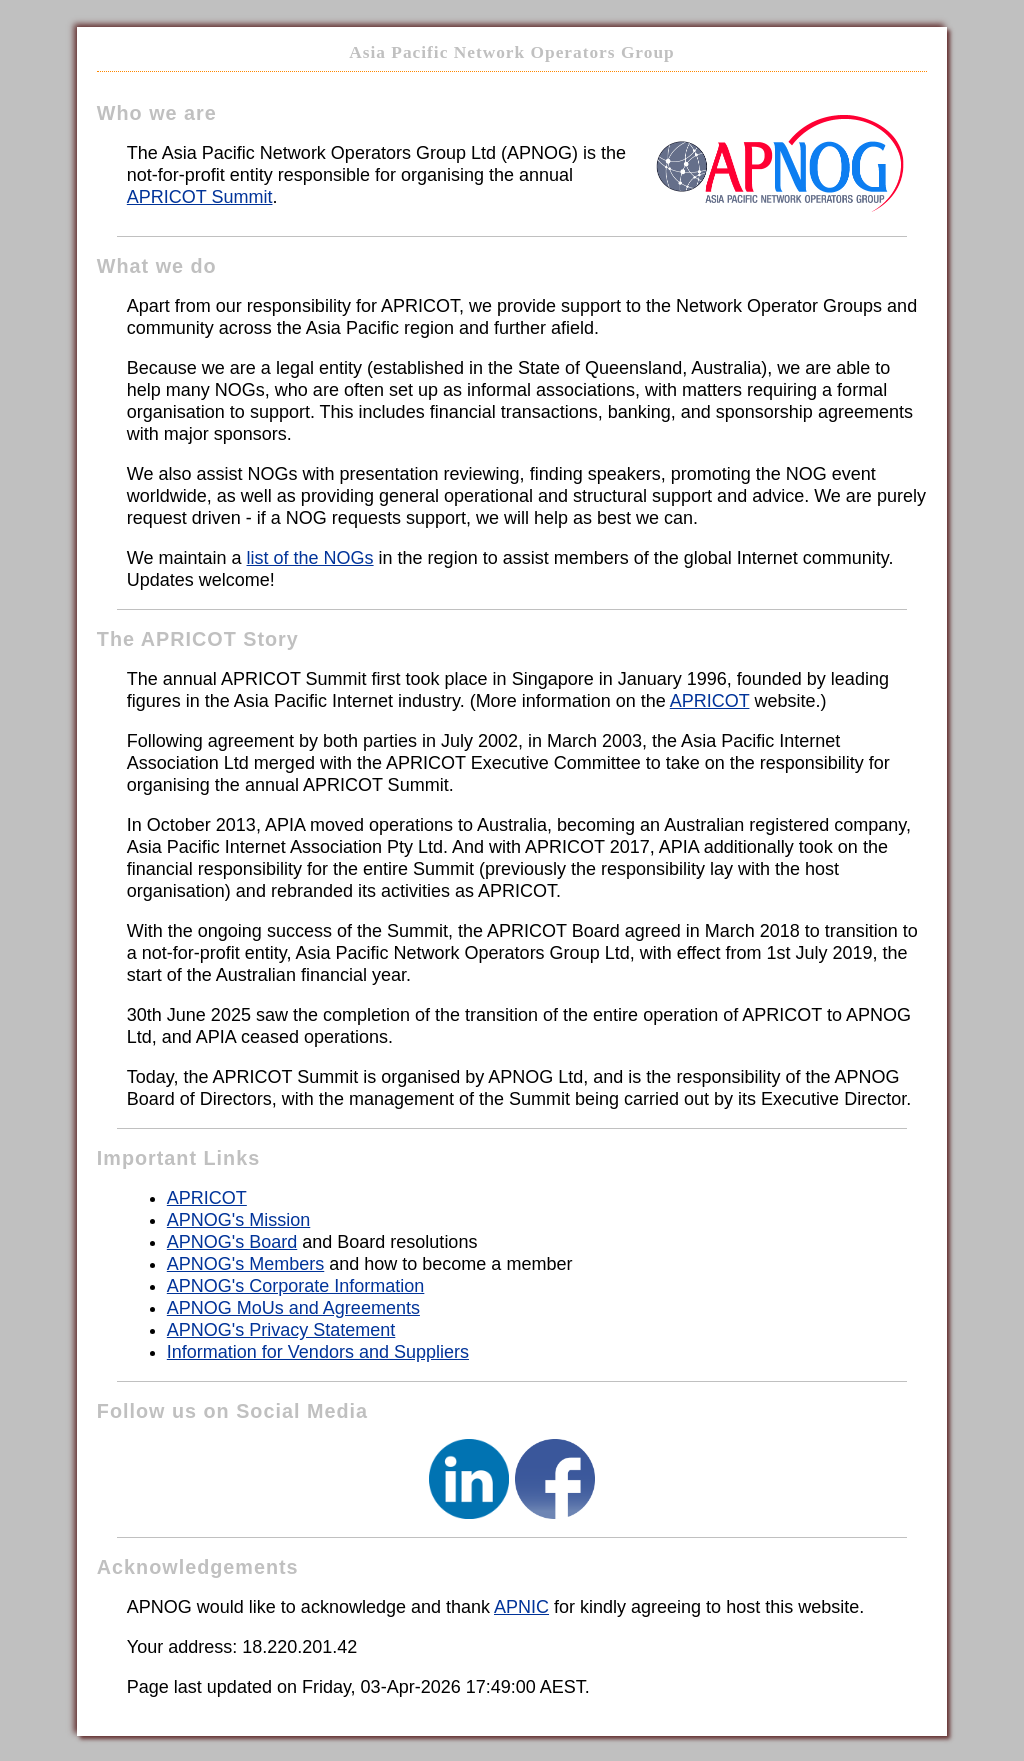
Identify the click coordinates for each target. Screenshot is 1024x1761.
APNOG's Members (245, 1264)
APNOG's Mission (238, 1220)
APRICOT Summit (200, 197)
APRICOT (710, 701)
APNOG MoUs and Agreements (293, 1308)
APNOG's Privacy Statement (281, 1330)
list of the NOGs (310, 558)
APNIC (521, 1607)
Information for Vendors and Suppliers (318, 1352)
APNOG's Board (232, 1242)
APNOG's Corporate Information (296, 1286)
